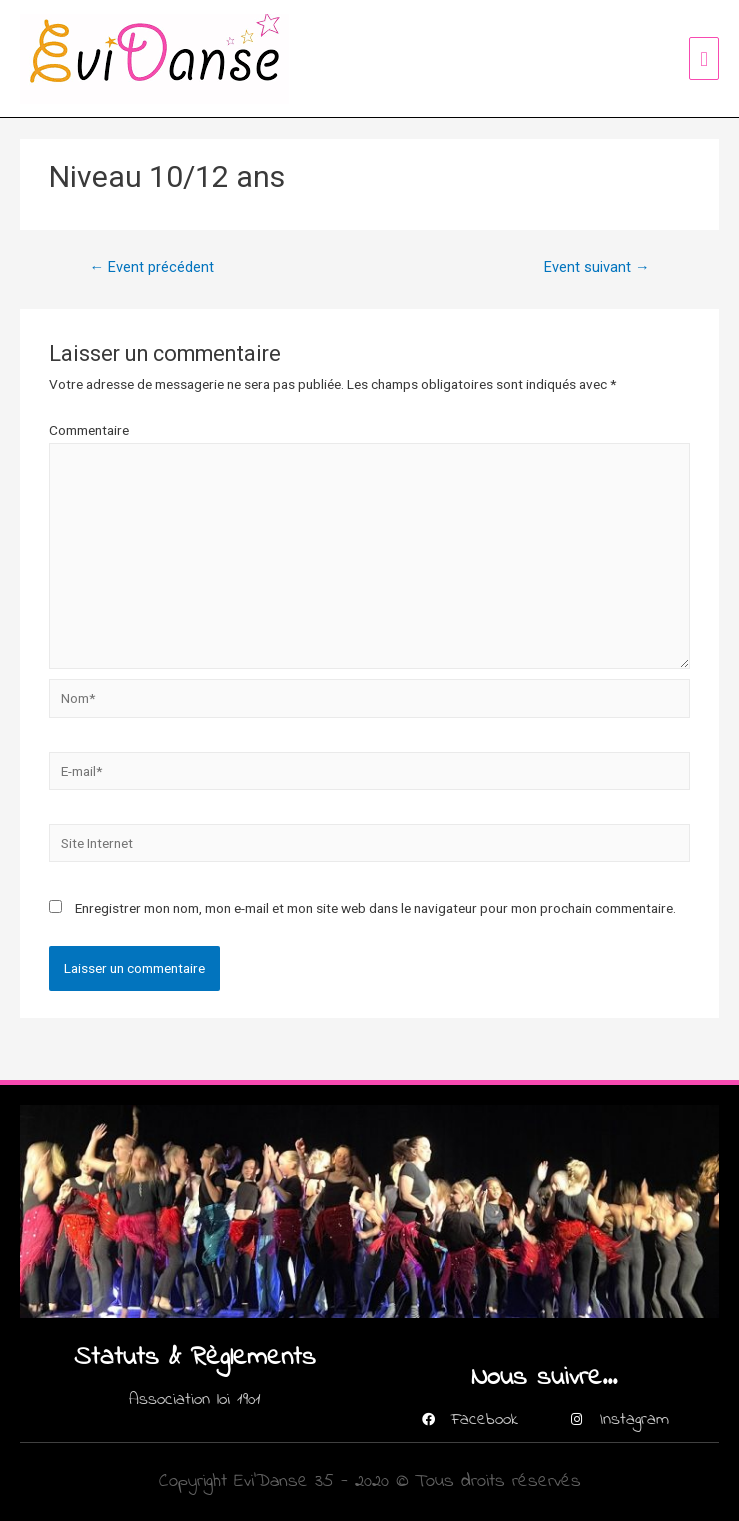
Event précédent (151, 267)
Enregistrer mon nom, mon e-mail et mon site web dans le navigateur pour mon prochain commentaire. (375, 908)
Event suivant (597, 267)
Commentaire (89, 430)
